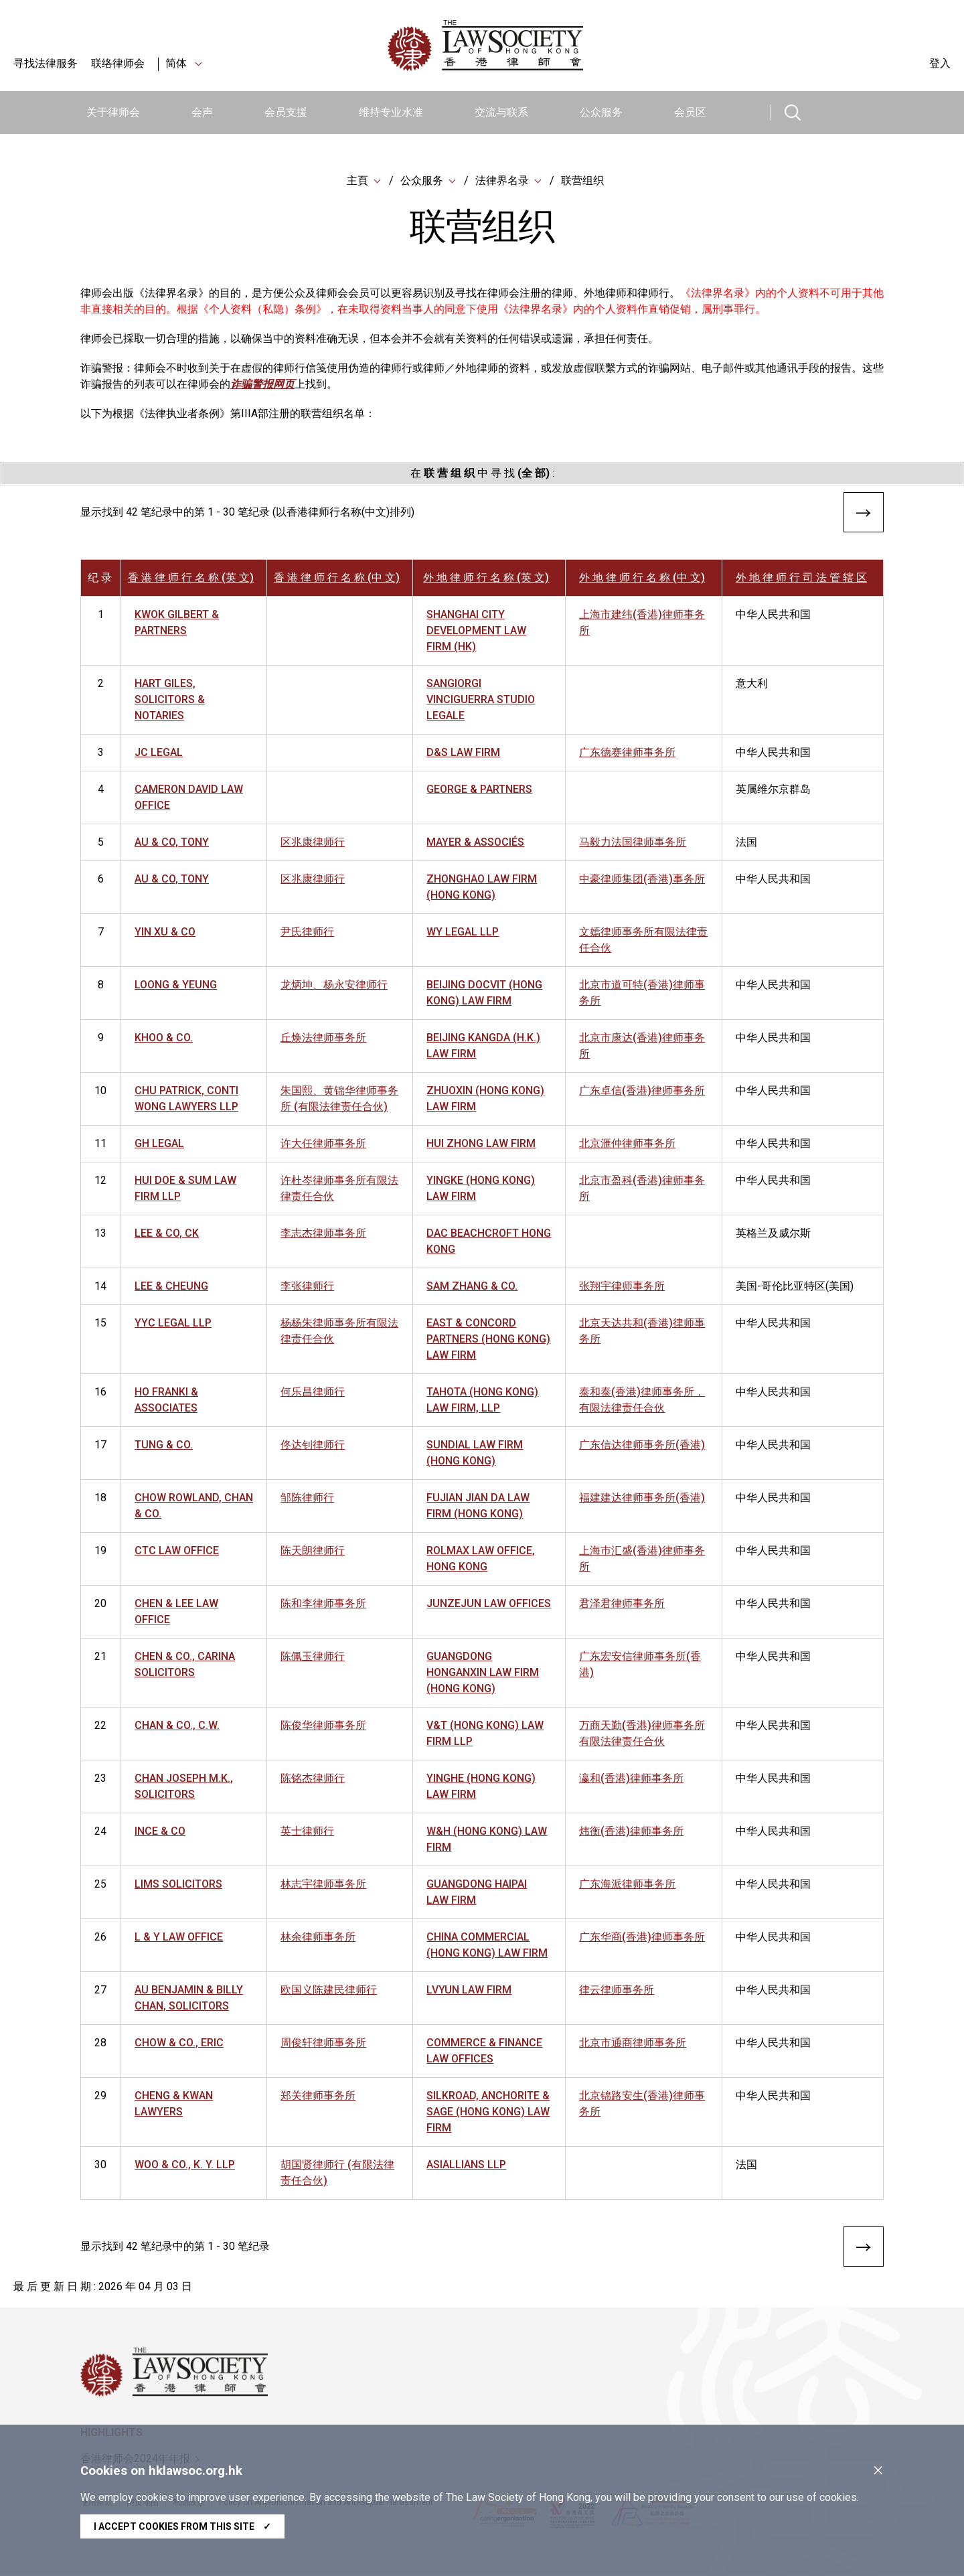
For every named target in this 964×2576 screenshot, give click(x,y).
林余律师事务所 (317, 1938)
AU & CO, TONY (172, 843)
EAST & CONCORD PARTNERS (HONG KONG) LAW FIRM (488, 1340)
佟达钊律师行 (312, 1446)
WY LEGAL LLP (462, 933)
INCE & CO (160, 1832)
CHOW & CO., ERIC (179, 2044)
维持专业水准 (391, 112)
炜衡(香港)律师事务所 (631, 1832)
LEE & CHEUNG (171, 1287)
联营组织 (582, 180)
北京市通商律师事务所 (632, 2044)
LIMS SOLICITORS (178, 1885)
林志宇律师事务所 (323, 1885)
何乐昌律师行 (312, 1393)
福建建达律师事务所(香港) (642, 1499)
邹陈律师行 (307, 1499)
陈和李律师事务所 (323, 1604)
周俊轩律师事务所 (323, 2044)
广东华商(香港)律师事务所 (642, 1938)
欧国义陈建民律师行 (328, 1991)
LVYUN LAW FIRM (468, 1991)
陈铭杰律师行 (312, 1779)
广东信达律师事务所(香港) (642, 1446)
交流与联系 (501, 112)
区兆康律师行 (312, 843)
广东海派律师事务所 (627, 1885)
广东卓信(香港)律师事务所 (642, 1091)
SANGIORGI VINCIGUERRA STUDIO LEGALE (480, 700)
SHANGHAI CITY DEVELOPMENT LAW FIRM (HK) (476, 631)
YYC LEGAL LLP (173, 1324)
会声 (202, 112)
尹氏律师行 (307, 933)
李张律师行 (307, 1287)
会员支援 (285, 112)
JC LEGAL (159, 753)
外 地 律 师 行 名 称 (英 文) (486, 579)
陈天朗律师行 (312, 1551)
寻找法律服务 (45, 63)
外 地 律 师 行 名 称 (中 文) (642, 579)
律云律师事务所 (616, 1991)
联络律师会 (118, 63)
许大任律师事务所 (323, 1144)
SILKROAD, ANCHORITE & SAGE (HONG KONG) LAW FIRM (488, 2113)
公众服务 (601, 112)
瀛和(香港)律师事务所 (631, 1779)
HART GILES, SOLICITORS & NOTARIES (170, 700)
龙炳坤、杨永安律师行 (334, 986)
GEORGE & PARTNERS (479, 790)
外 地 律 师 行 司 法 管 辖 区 (801, 579)
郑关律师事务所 (317, 2097)
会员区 (690, 112)
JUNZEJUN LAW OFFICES (488, 1604)
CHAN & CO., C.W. (177, 1726)
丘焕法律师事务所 (323, 1039)
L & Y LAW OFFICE (179, 1938)
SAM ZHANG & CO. (471, 1287)
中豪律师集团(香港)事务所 (642, 880)
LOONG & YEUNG (176, 986)
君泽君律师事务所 (622, 1604)
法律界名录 (502, 180)
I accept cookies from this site (182, 2526)
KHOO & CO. (164, 1039)
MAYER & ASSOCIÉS (475, 843)
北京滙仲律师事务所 (627, 1144)
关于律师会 (113, 112)
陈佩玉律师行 (312, 1657)
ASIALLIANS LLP (466, 2166)
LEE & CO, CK (167, 1234)
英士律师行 (307, 1832)
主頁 (357, 180)
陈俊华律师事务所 (323, 1726)
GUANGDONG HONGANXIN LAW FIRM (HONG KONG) (482, 1673)
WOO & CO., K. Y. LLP (185, 2166)
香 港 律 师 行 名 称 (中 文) (337, 579)
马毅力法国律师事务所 (632, 843)
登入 (940, 63)
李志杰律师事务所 (323, 1234)
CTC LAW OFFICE (177, 1551)
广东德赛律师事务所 (627, 753)
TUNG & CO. (164, 1446)
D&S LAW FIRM (463, 753)
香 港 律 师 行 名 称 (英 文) (191, 579)
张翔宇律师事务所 (622, 1287)
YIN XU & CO (165, 933)
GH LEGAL (159, 1144)
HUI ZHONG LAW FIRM (481, 1144)
